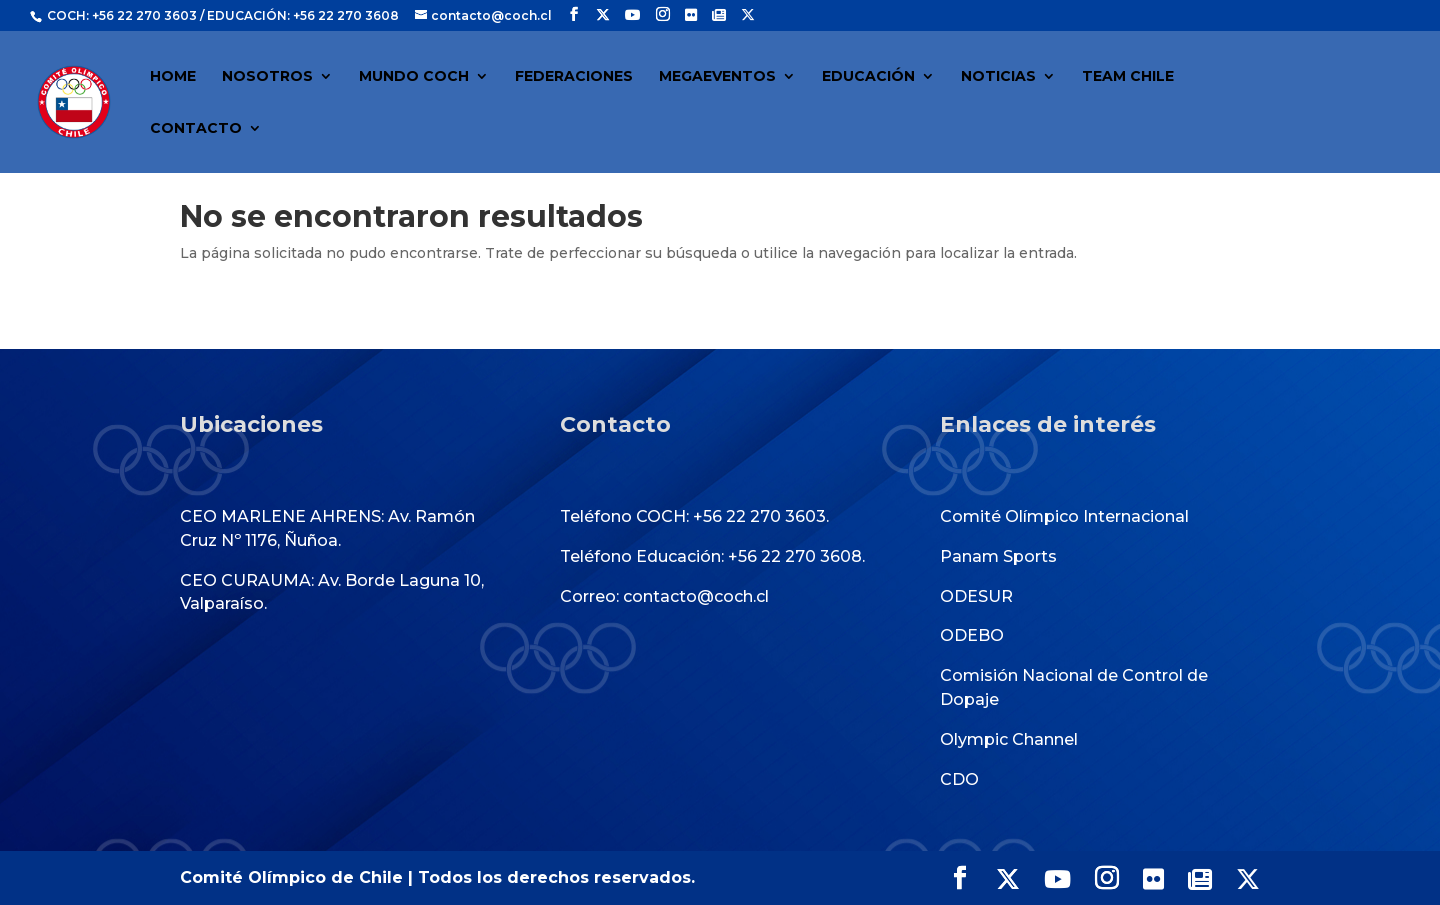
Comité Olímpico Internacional (1064, 516)
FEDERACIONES (574, 77)
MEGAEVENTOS (717, 77)
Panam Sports (998, 556)
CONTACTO (196, 129)
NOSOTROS (267, 77)
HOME (173, 77)
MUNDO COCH (414, 77)
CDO (959, 779)
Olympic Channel (1009, 739)
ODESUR (976, 596)
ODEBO (972, 635)
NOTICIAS (998, 77)
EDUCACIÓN (868, 77)
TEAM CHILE (1128, 77)
